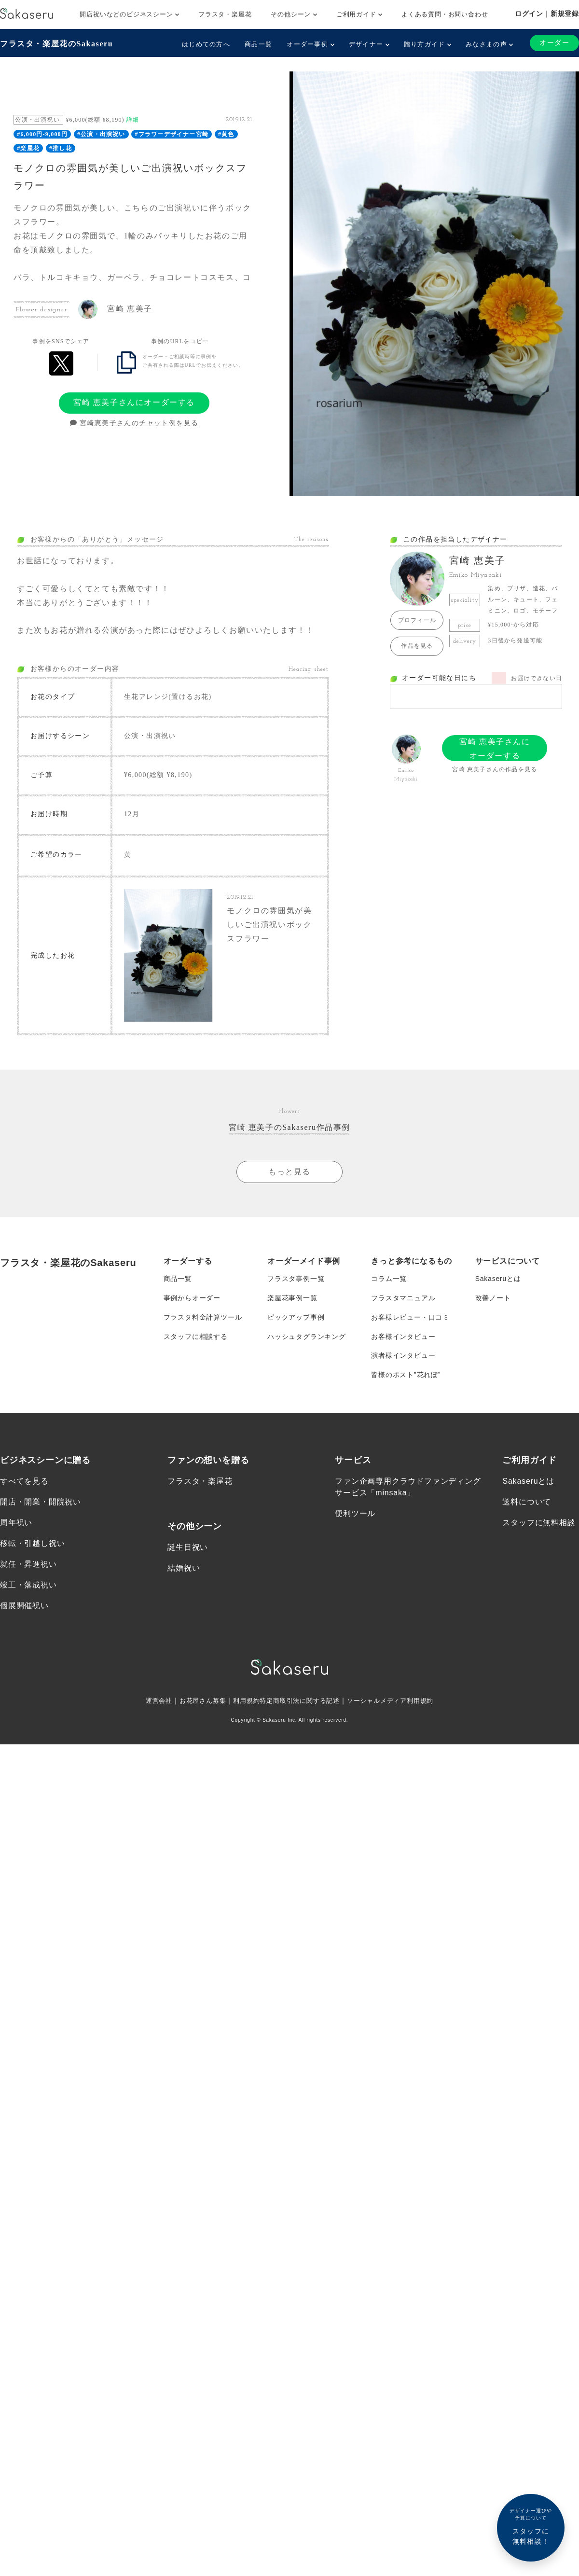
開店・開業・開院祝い (40, 1502)
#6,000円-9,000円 (42, 134)
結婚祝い (183, 1568)
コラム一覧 (389, 1278)
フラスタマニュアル (403, 1298)
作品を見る (417, 645)
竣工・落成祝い (28, 1586)
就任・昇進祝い (28, 1565)
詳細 (132, 119)
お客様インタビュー (403, 1336)
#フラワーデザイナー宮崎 (171, 134)
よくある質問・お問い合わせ (444, 14)
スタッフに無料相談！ (531, 2526)
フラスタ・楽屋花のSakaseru (56, 44)
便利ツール (355, 1514)
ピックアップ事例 (295, 1317)
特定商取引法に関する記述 (300, 1701)
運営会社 (150, 1701)
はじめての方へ (206, 44)
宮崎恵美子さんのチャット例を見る (134, 423)
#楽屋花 (28, 148)
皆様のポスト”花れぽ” (406, 1375)
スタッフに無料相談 (538, 1523)
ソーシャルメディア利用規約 (396, 1701)
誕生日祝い (187, 1548)
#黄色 (226, 134)
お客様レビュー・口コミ (410, 1317)
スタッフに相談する (196, 1336)
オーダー (554, 42)
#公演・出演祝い (101, 134)
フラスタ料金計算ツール (203, 1317)
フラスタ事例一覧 (295, 1278)
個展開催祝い (24, 1606)
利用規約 (243, 1701)
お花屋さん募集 (197, 1701)
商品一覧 (258, 44)
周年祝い (16, 1523)
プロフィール (417, 620)
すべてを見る (24, 1481)
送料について (526, 1502)
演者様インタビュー (403, 1356)
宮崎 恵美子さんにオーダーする (134, 402)
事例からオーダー (192, 1298)
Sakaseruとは (498, 1278)
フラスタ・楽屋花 (224, 14)
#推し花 (60, 148)
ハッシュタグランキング (306, 1336)
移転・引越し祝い (32, 1544)
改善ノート (493, 1298)
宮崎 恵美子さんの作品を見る (494, 769)
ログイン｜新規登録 (547, 13)
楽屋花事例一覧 (292, 1298)
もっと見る (289, 1172)
